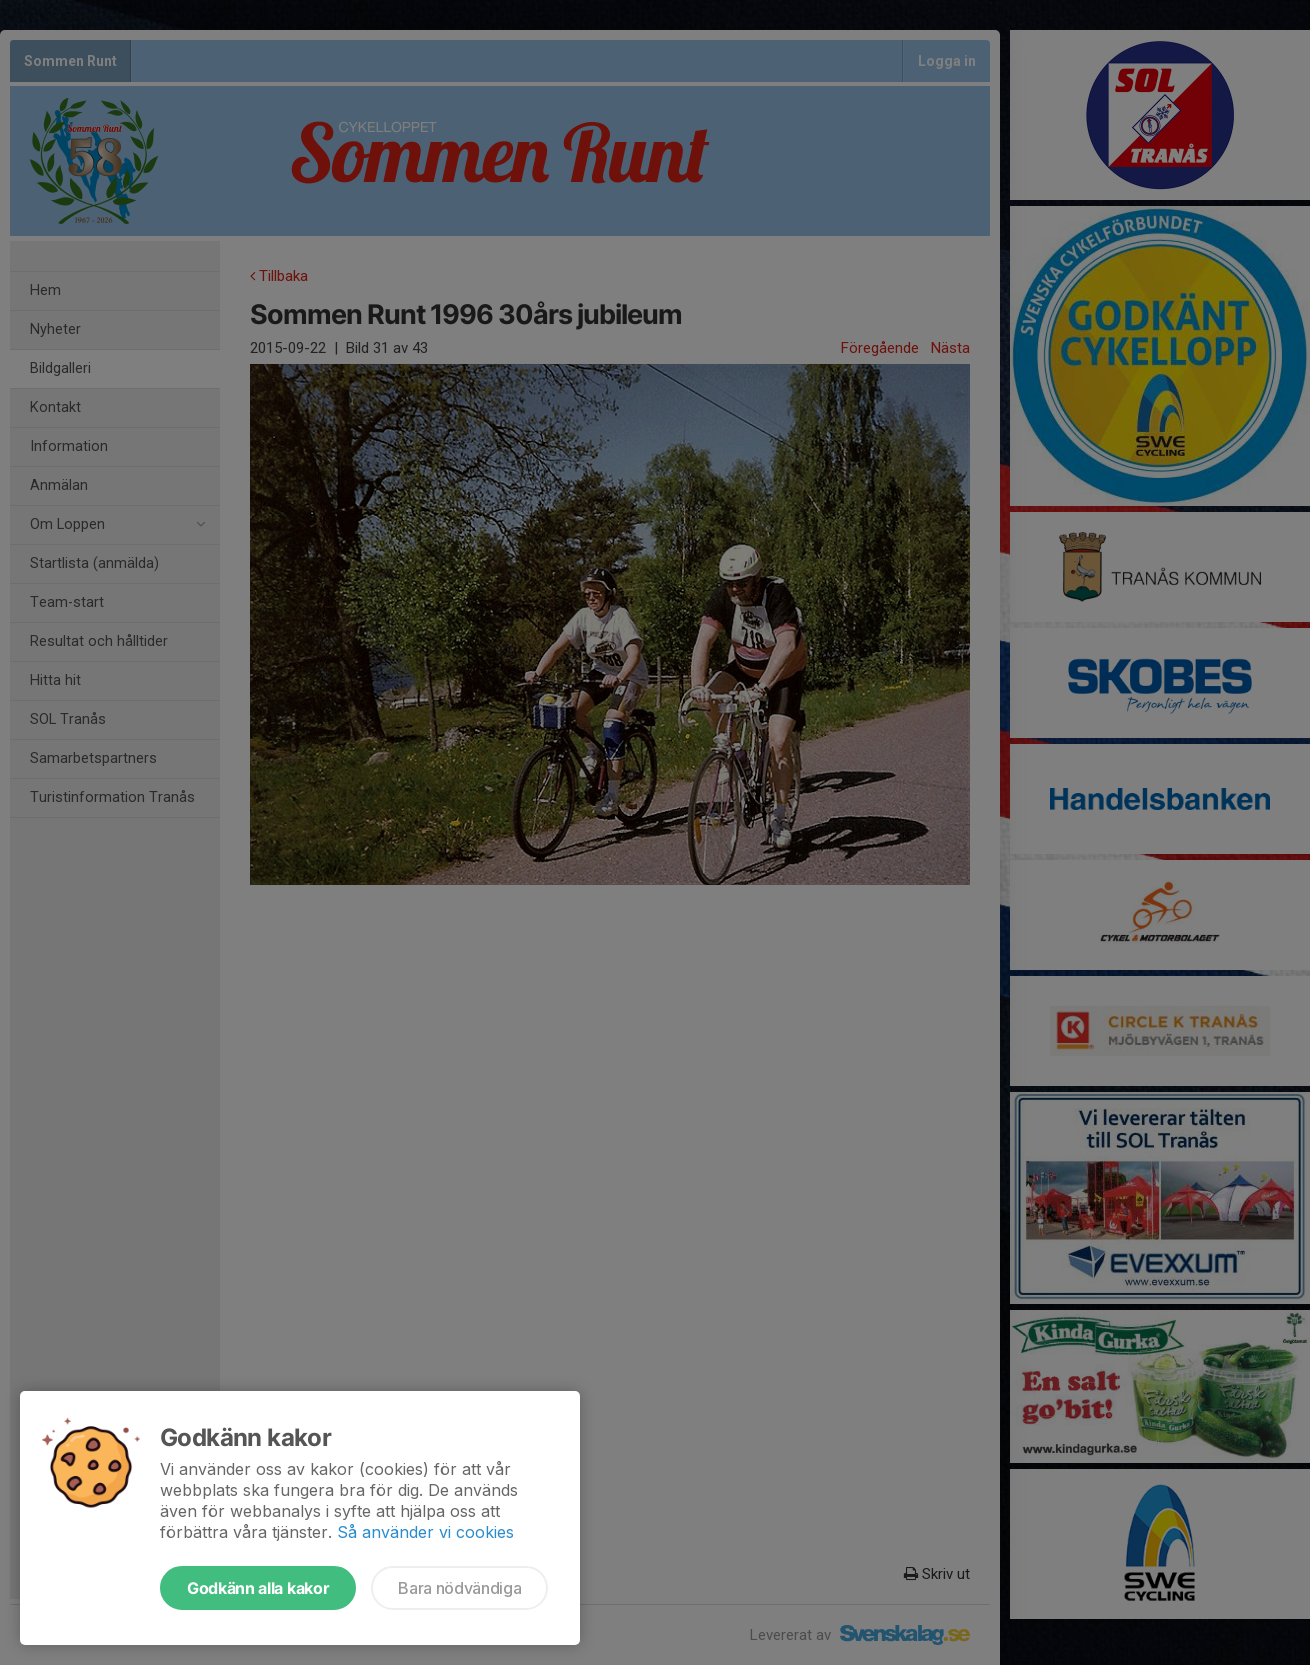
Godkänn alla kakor (258, 1588)
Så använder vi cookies (425, 1532)
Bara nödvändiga (459, 1588)
